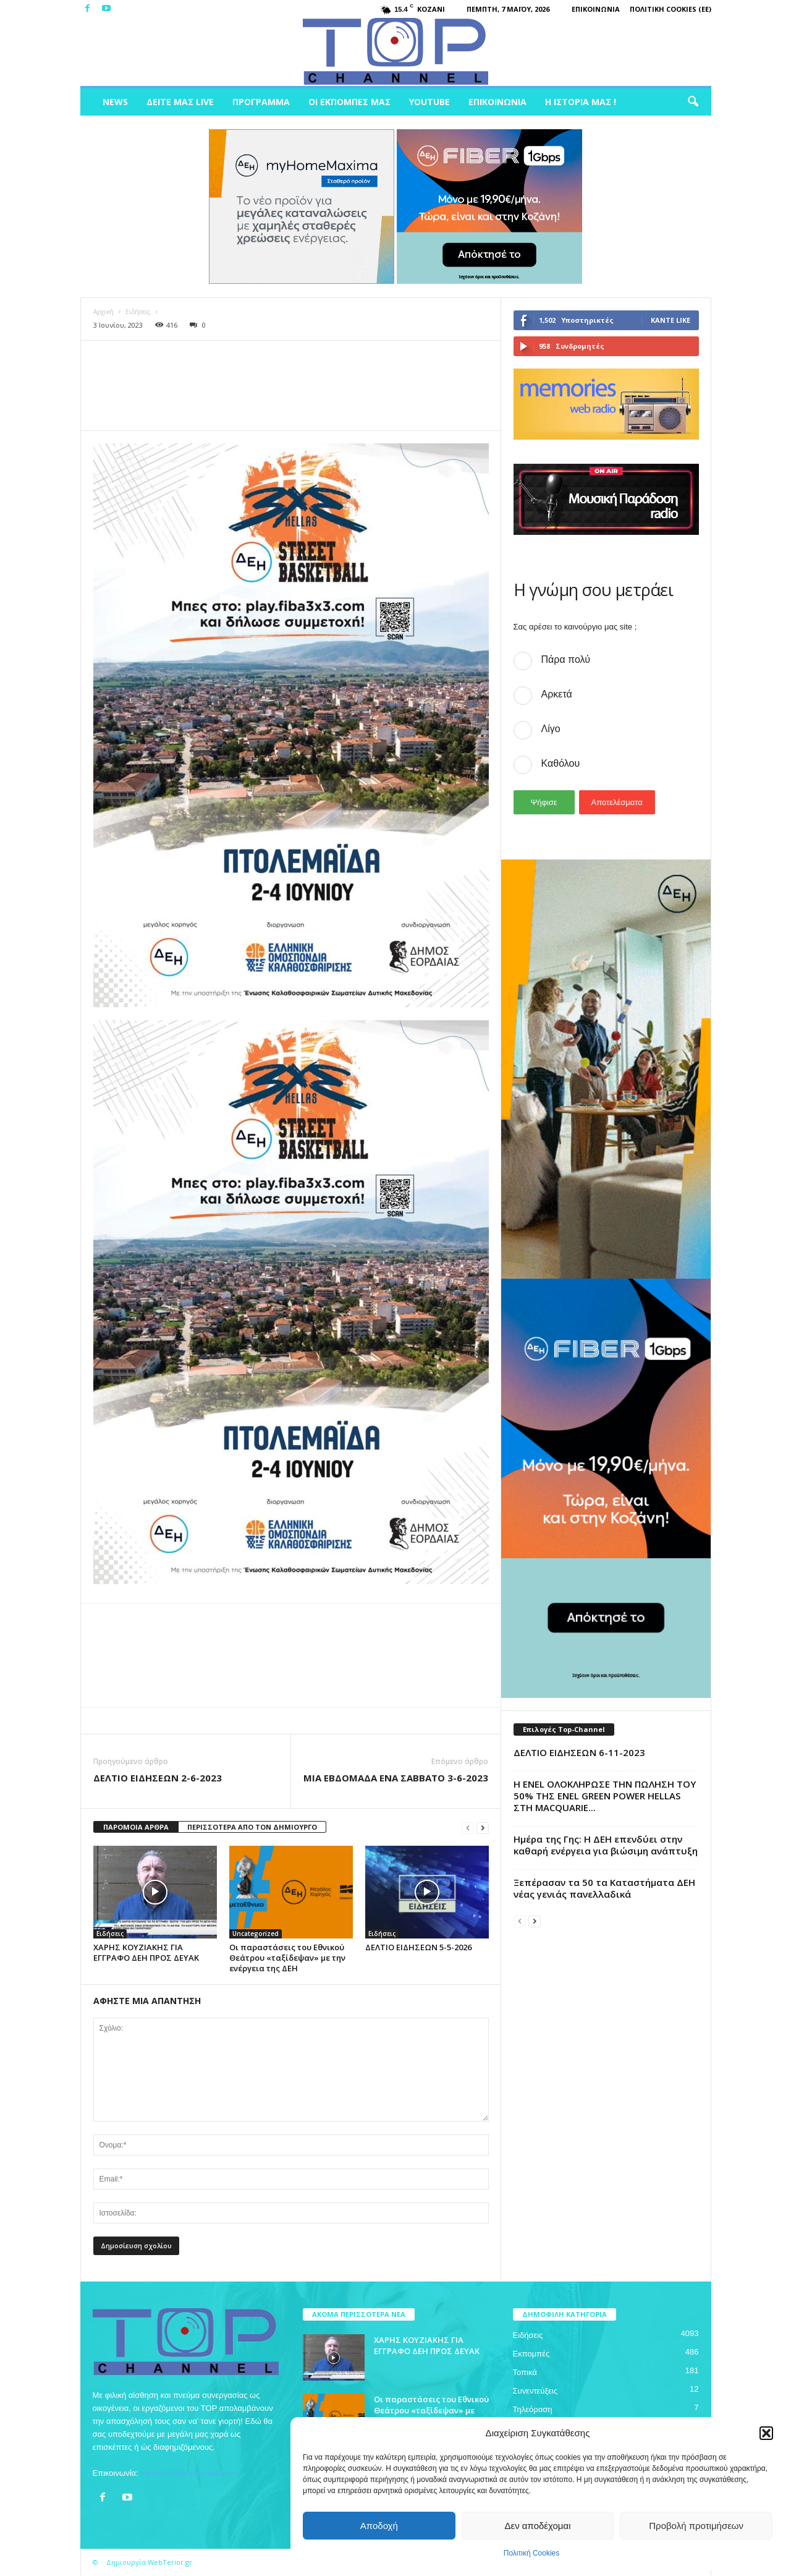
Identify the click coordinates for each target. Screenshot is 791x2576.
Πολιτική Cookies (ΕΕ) (670, 9)
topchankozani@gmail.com (188, 2473)
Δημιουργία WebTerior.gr (149, 2562)
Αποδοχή (379, 2525)
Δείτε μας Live (180, 102)
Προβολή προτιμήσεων (696, 2525)
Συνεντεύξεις (535, 2390)
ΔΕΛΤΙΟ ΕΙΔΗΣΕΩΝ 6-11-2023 (579, 1752)
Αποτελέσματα (617, 802)
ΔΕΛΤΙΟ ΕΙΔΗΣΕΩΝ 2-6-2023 (157, 1778)
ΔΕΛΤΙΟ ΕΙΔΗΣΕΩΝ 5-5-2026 (418, 1947)
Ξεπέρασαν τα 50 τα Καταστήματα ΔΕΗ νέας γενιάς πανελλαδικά (604, 1888)
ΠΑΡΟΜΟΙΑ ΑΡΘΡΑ (136, 1827)
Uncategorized (255, 1933)
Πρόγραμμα (261, 102)
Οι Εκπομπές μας (349, 102)
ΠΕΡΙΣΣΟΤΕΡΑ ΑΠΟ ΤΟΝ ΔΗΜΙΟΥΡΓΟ (252, 1827)
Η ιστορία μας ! (580, 102)
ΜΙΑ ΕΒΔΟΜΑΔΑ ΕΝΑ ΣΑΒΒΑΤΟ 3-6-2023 (395, 1778)
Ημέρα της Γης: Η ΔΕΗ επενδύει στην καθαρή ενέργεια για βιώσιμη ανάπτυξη (606, 1845)
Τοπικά (525, 2372)
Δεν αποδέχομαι (537, 2525)
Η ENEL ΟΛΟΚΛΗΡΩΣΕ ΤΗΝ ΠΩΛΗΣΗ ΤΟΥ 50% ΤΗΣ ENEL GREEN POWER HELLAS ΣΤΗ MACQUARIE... (605, 1796)
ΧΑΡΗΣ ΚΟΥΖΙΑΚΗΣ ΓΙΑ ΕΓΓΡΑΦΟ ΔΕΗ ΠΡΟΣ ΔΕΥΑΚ (146, 1952)
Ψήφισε (543, 802)
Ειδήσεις (138, 311)
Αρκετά (556, 694)
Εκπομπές (531, 2353)
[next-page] (482, 1827)
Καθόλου (560, 763)
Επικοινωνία (596, 9)
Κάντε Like (670, 320)
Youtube (429, 102)
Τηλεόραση (532, 2409)
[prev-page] (468, 1827)
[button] (766, 2433)
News (115, 102)
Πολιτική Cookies (532, 2553)
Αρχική (103, 311)
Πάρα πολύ (565, 659)
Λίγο (550, 728)
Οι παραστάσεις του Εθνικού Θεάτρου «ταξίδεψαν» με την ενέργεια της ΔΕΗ (287, 1958)
